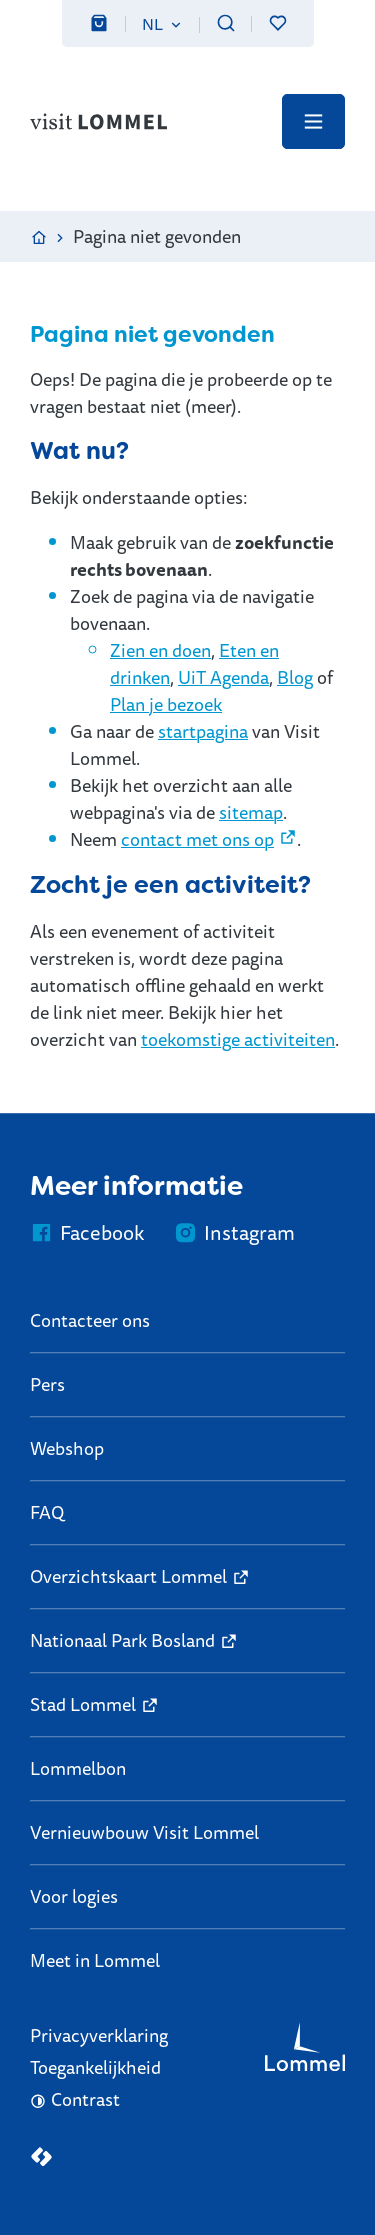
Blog (295, 677)
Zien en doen (160, 650)
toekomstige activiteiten (238, 1039)
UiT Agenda (223, 677)
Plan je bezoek (166, 704)
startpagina (203, 731)
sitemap (251, 812)
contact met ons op (197, 839)
